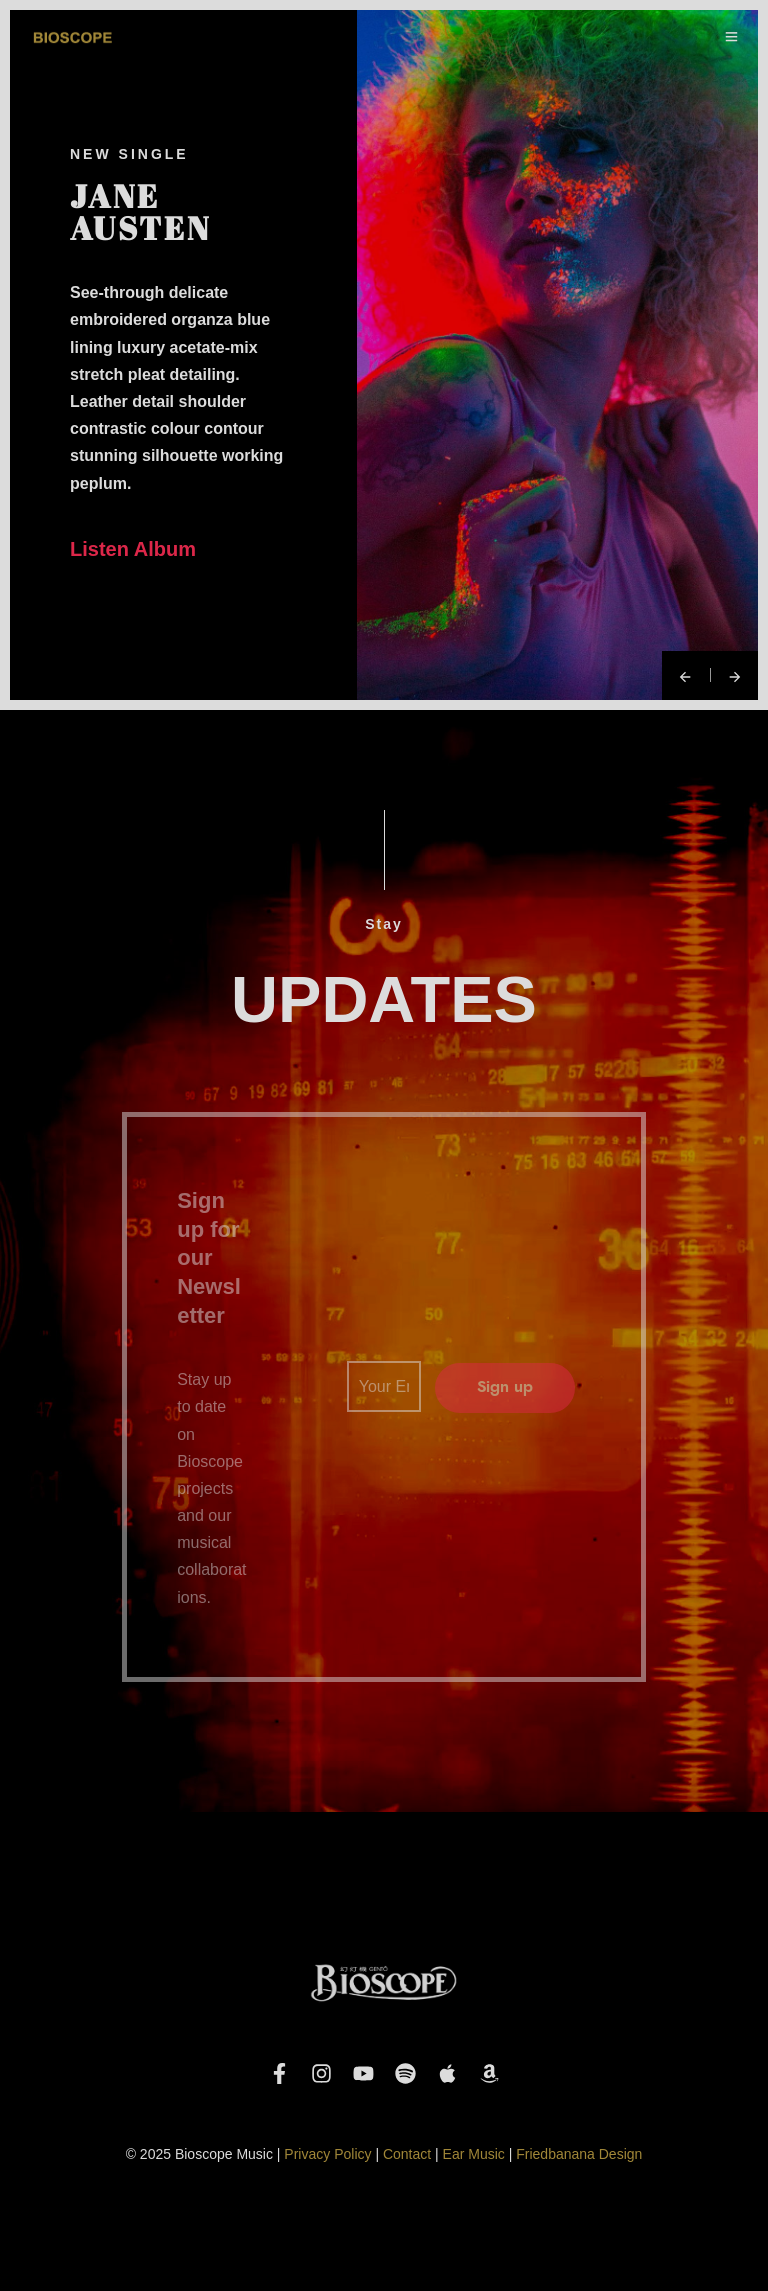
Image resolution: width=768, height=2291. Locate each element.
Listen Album (133, 549)
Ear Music (474, 2154)
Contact (407, 2154)
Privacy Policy (327, 2154)
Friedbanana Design (579, 2154)
